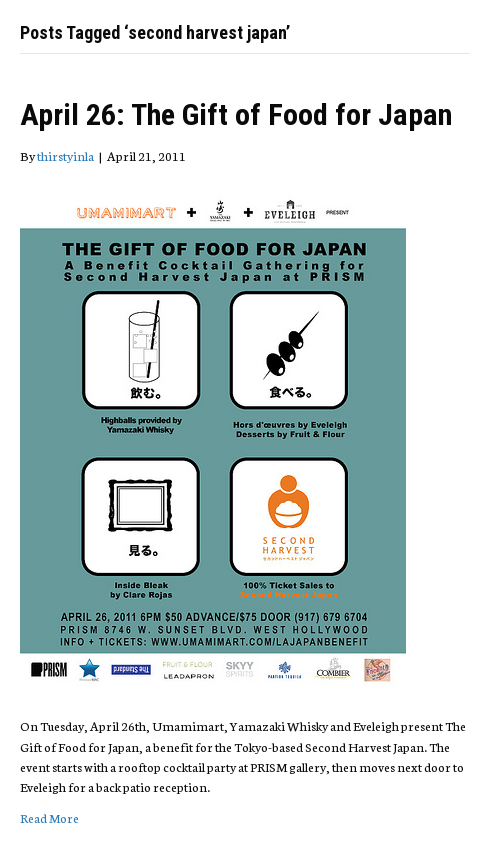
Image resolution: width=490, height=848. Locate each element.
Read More (49, 817)
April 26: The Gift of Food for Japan (236, 114)
